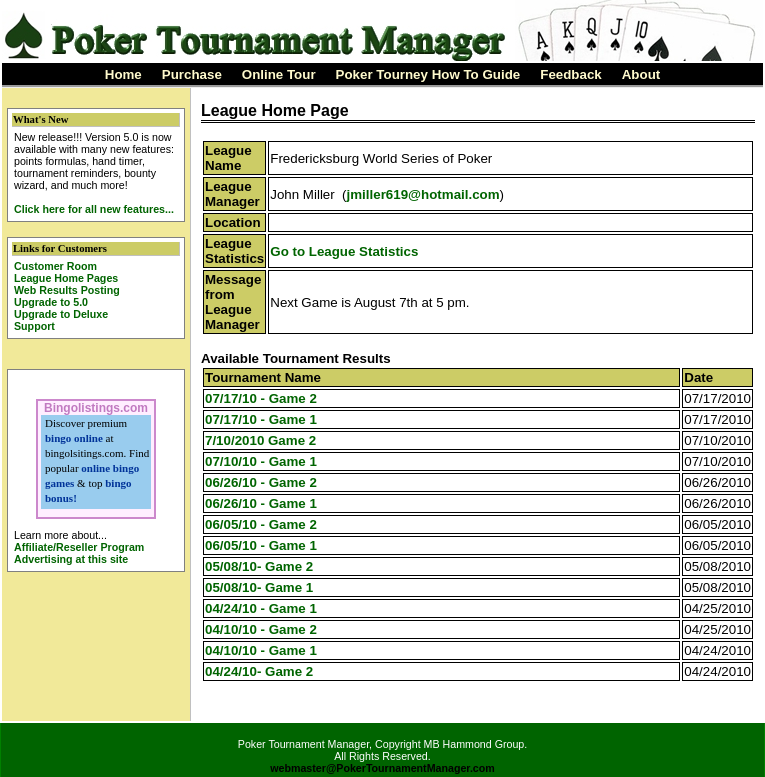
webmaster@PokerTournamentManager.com (382, 768)
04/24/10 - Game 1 (261, 608)
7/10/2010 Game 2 (260, 440)
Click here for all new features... (94, 209)
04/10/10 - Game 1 (261, 650)
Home (123, 74)
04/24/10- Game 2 (259, 671)
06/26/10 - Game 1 (261, 503)
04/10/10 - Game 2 (261, 629)
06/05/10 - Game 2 (261, 524)
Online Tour (279, 74)
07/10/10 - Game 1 (261, 461)
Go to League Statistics (344, 251)
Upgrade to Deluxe (61, 314)
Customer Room (55, 266)
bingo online (74, 438)
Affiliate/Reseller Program (79, 547)
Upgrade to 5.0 (51, 302)
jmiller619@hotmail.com (423, 194)
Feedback (571, 74)
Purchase (192, 74)
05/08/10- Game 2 (259, 566)
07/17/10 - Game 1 (261, 419)
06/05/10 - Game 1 (261, 545)
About (641, 74)
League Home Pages (66, 278)
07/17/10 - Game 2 (261, 398)
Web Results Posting (67, 290)
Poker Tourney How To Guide (428, 74)
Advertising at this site (71, 559)
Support (34, 326)
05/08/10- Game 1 (259, 587)
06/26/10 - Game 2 (261, 482)
